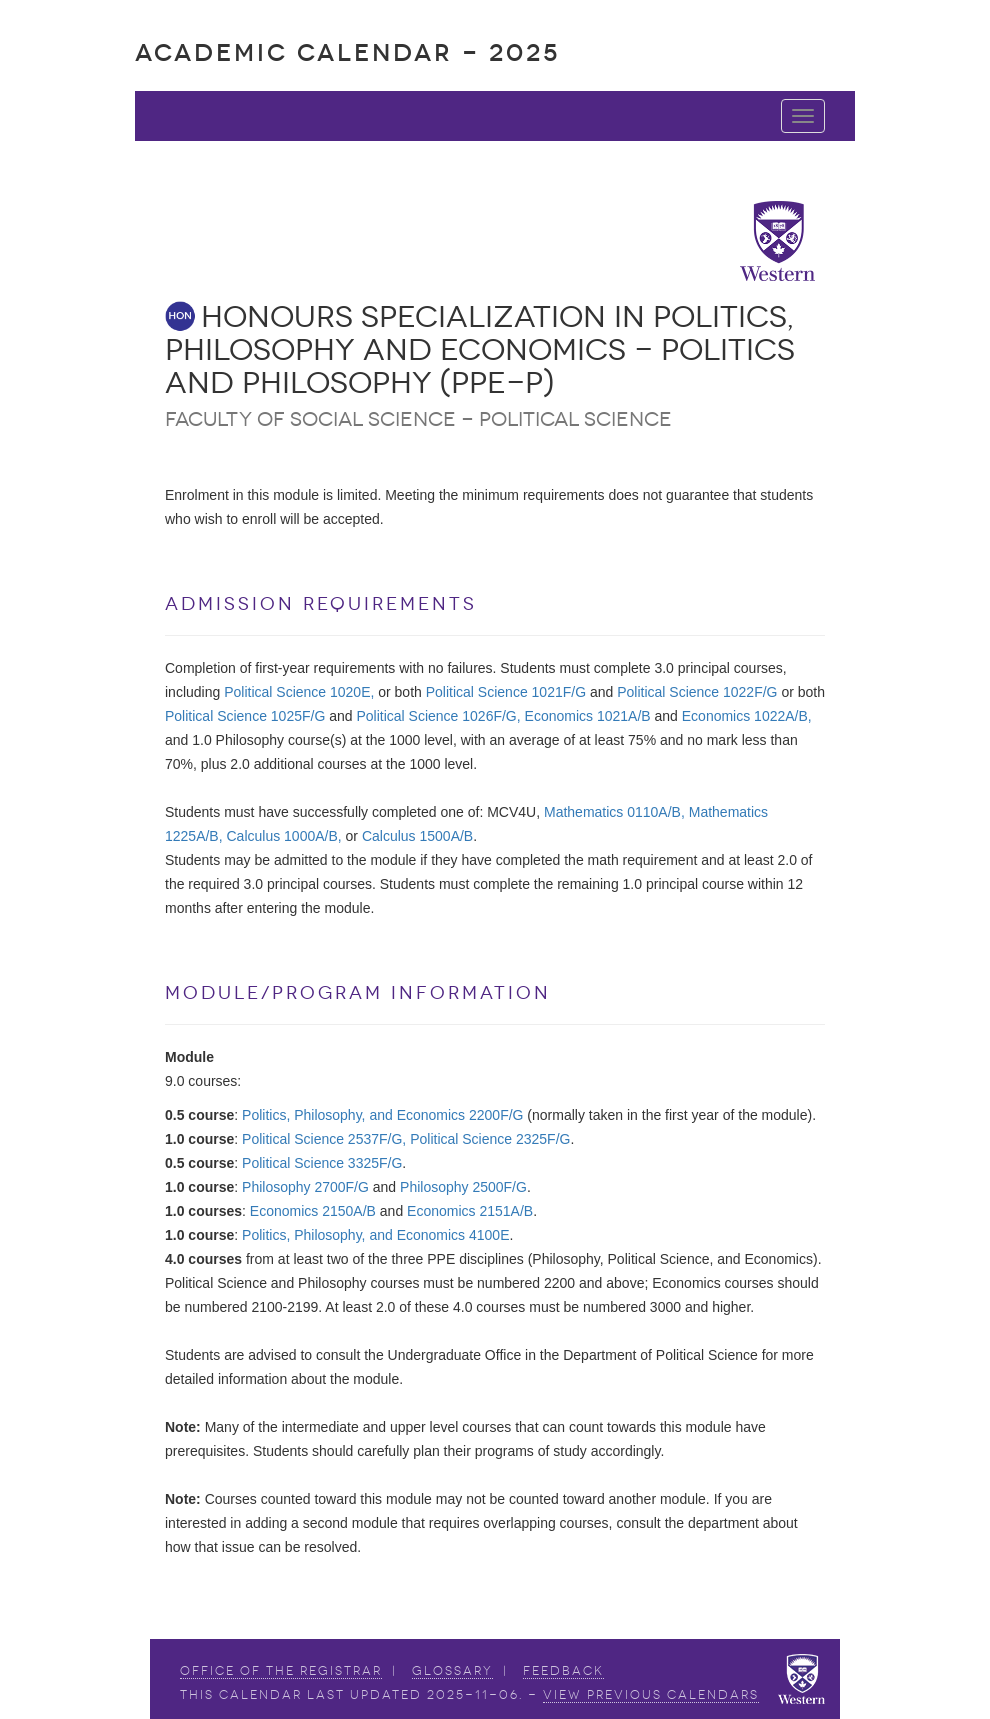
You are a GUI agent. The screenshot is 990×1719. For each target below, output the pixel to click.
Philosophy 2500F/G (463, 1187)
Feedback (563, 1671)
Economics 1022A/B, (747, 716)
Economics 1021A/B (588, 716)
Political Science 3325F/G (322, 1163)
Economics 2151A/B (470, 1211)
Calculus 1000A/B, (284, 836)
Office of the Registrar (281, 1671)
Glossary (452, 1671)
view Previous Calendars (651, 1695)
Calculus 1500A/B (417, 836)
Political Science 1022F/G (697, 692)
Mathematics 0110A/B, (614, 812)
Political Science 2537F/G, (324, 1139)
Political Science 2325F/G (490, 1139)
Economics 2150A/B (313, 1211)
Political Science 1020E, (299, 692)
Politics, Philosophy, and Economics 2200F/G (382, 1115)
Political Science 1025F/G (245, 716)
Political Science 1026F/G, (438, 716)
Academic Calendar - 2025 (347, 52)
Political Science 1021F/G (506, 692)
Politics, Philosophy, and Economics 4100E (375, 1235)
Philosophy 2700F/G (305, 1187)
